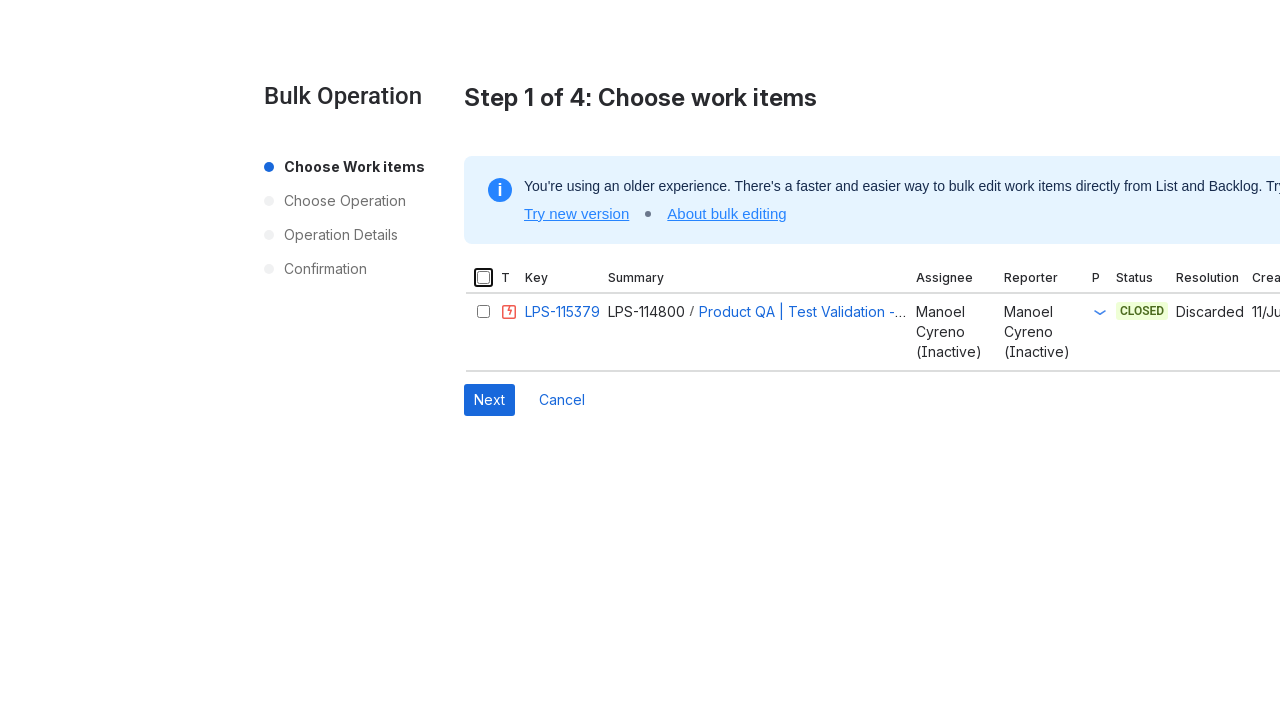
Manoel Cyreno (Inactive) (949, 331)
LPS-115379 (562, 311)
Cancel (562, 399)
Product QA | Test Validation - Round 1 (825, 311)
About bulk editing (726, 213)
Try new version (576, 213)
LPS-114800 (646, 311)
